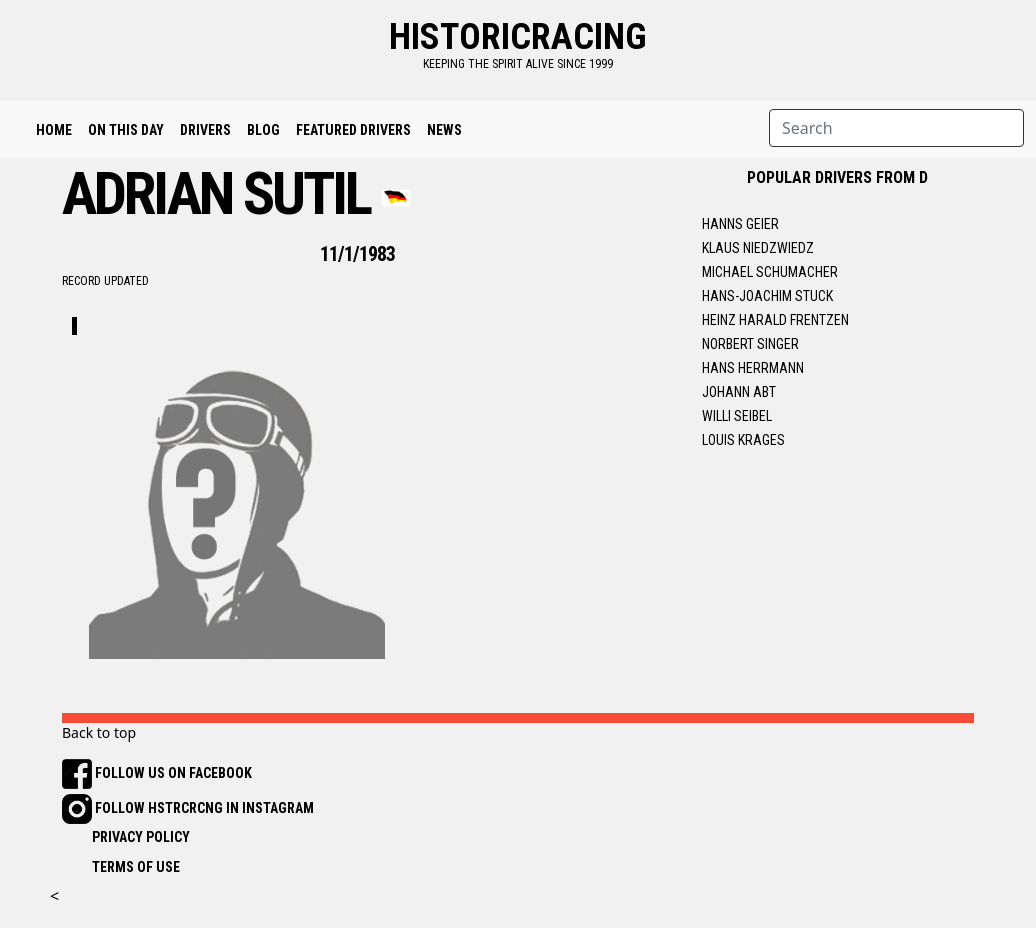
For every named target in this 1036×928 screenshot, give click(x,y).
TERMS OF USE (136, 867)
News (444, 130)
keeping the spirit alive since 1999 (518, 64)
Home (54, 130)
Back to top (99, 732)
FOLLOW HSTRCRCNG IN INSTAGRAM (188, 808)
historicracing (518, 37)
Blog (263, 130)
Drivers (205, 130)
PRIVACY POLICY (141, 837)
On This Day (126, 130)
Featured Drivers (353, 130)
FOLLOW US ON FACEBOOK (157, 773)
